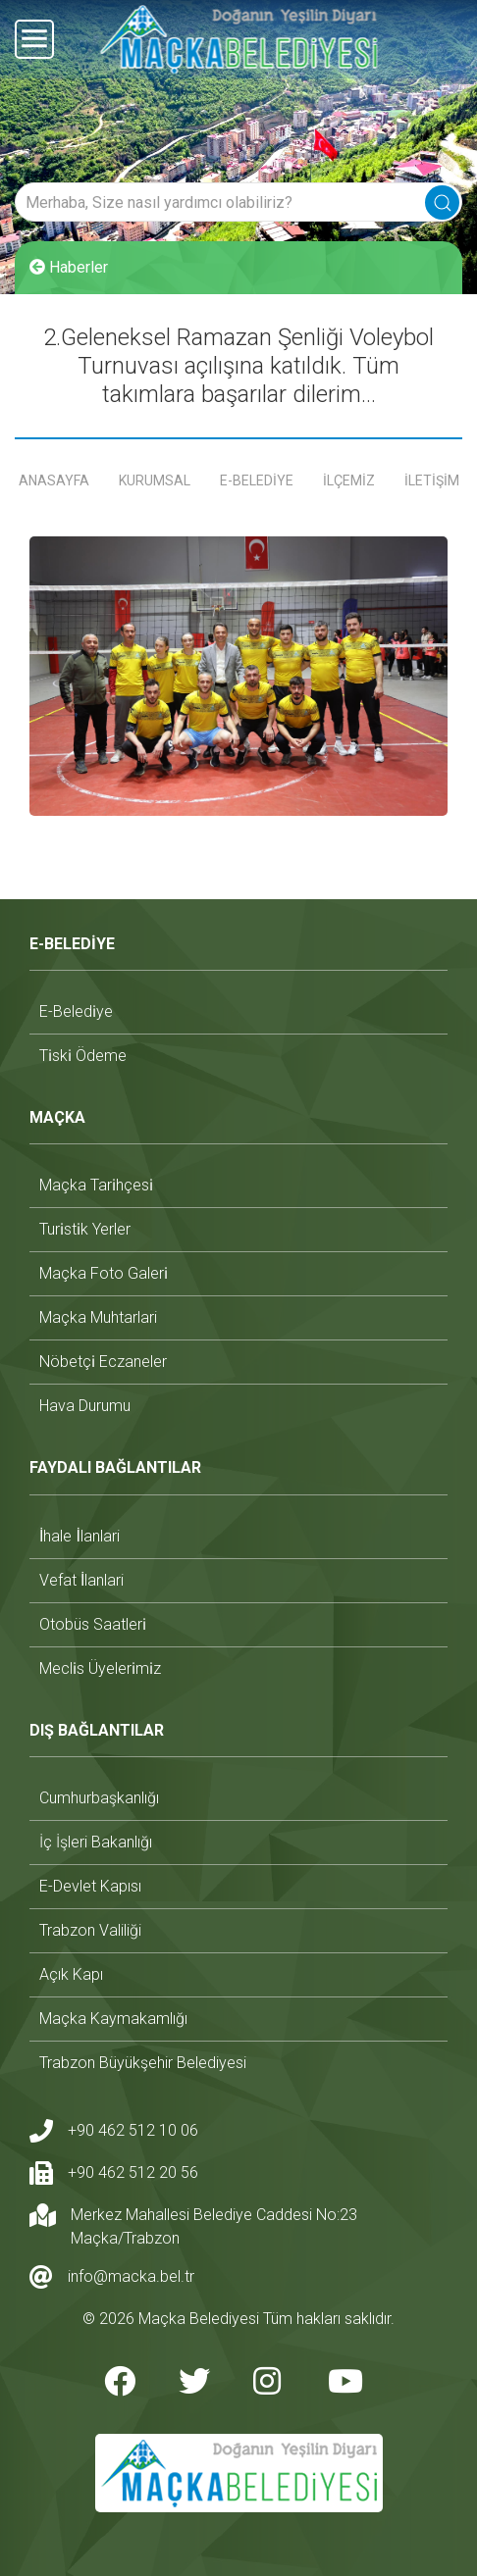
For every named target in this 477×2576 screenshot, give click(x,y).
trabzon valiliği (90, 1930)
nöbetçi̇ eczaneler (103, 1361)
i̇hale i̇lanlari (79, 1536)
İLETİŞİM (431, 480)
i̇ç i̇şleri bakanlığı (95, 1842)
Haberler (68, 267)
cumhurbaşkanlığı (99, 1798)
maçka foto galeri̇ (103, 1273)
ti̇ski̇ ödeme (83, 1055)
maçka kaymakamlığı (113, 2018)
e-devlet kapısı (90, 1886)
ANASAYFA (54, 480)
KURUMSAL (154, 480)
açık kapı (71, 1974)
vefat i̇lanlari (81, 1580)
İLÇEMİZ (349, 480)
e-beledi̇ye (76, 1011)
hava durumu (85, 1405)
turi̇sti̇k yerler (85, 1229)
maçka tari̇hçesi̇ (96, 1185)
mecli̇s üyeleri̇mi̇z (100, 1668)
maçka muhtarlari (98, 1317)
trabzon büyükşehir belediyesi (142, 2062)
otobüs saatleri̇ (92, 1624)
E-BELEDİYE (256, 480)
